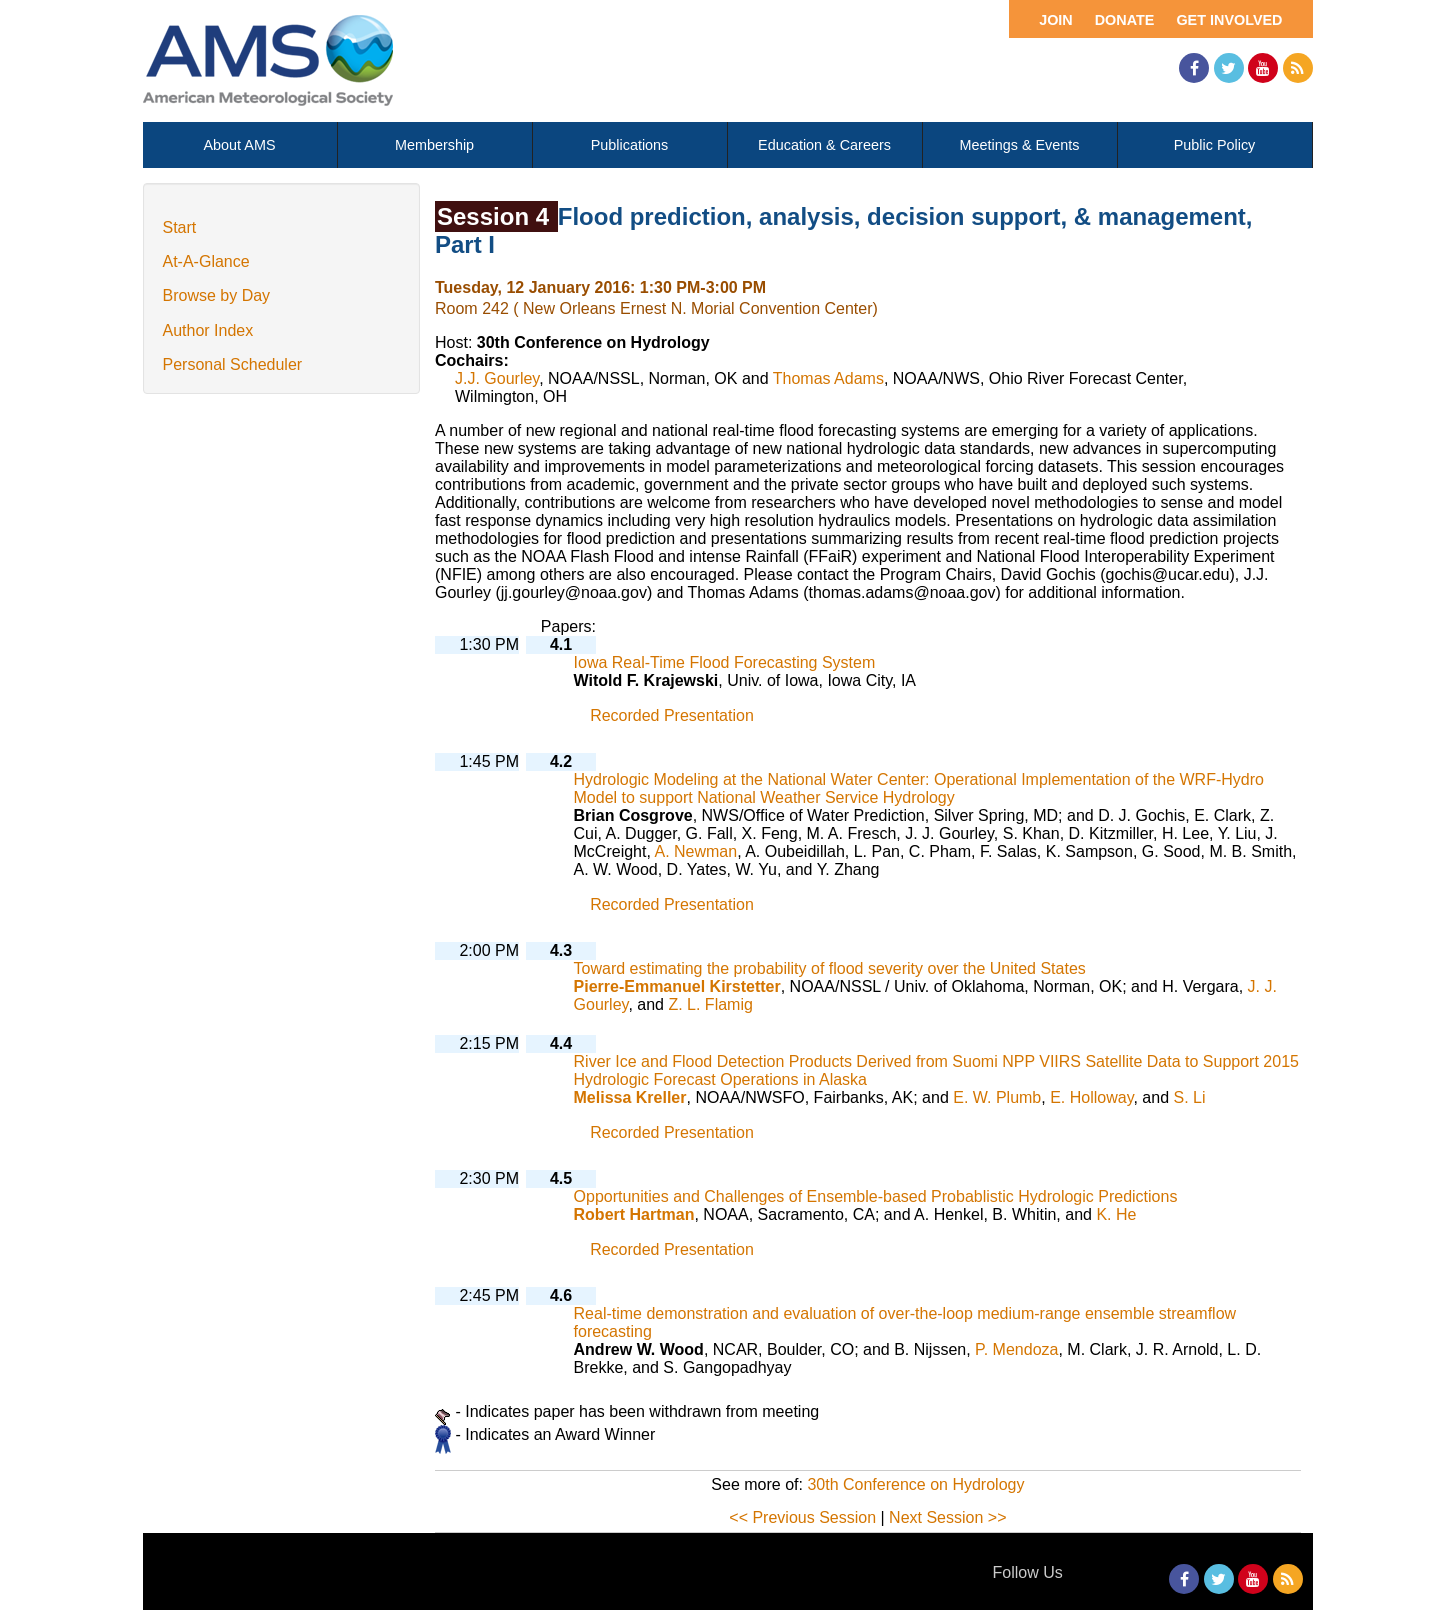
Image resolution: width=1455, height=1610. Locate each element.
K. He (1116, 1214)
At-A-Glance (206, 261)
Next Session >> (947, 1517)
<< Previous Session (802, 1517)
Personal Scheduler (233, 364)
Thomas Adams (828, 378)
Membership (434, 145)
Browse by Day (217, 295)
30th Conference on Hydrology (915, 1484)
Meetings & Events (1020, 145)
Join (1056, 20)
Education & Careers (824, 145)
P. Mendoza (1016, 1349)
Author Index (208, 330)
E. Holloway (1091, 1097)
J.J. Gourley (497, 378)
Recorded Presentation (672, 715)
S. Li (1189, 1097)
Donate (1125, 20)
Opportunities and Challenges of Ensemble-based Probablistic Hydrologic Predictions (876, 1196)
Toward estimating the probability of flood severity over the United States (830, 968)
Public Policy (1215, 145)
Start (180, 227)
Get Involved (1229, 20)
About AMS (240, 145)
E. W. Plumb (997, 1097)
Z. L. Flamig (710, 1004)
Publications (630, 145)
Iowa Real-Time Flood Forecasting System (725, 662)
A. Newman (695, 851)
